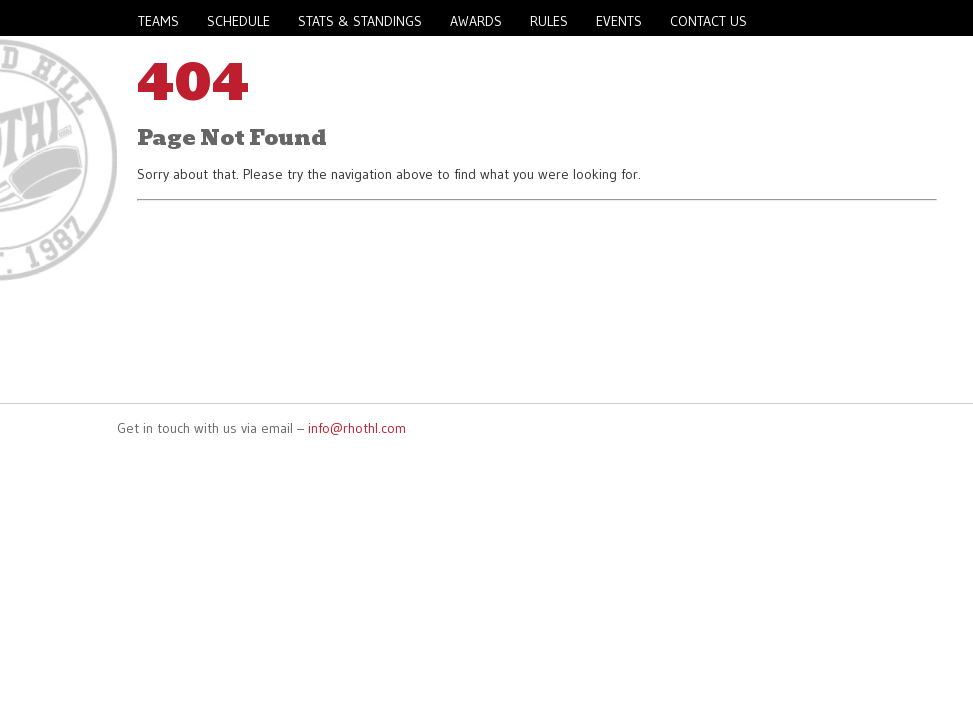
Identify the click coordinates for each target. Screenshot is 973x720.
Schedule (238, 21)
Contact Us (708, 21)
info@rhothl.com (357, 428)
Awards (476, 21)
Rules (549, 21)
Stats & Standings (360, 21)
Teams (158, 21)
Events (619, 21)
